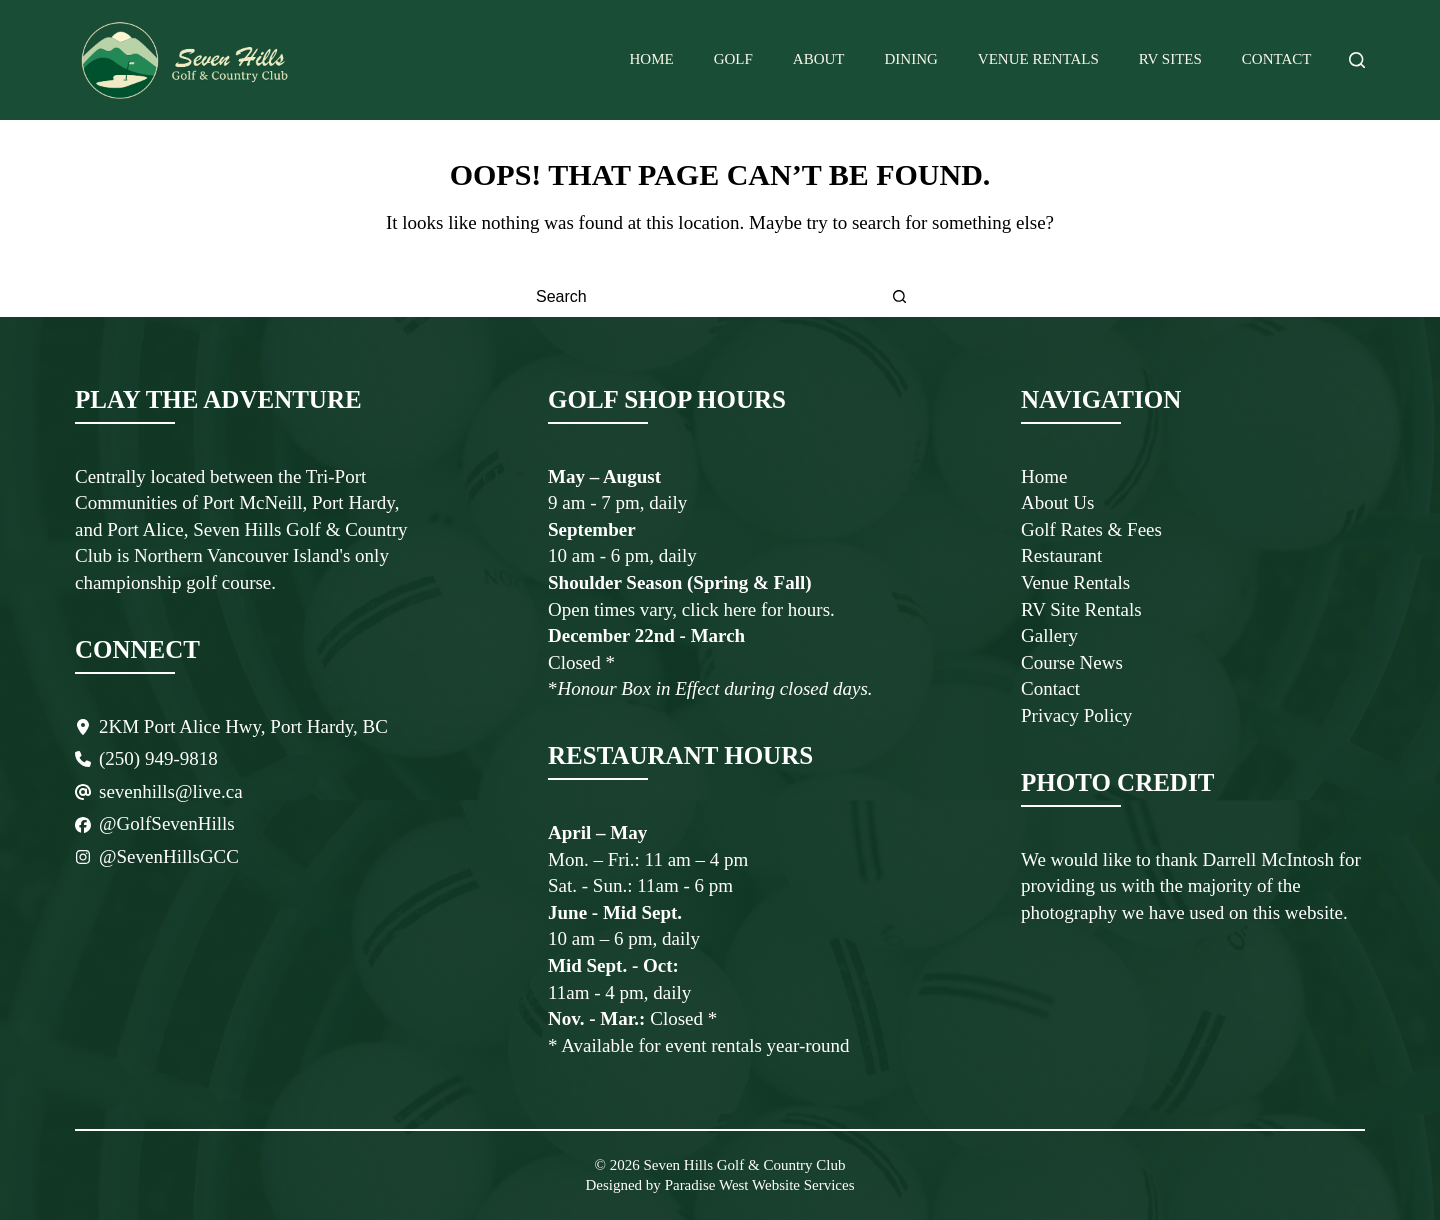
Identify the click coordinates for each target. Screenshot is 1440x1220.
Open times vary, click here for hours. (691, 609)
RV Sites (1170, 59)
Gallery (1049, 635)
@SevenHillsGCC (169, 856)
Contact (1277, 59)
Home (652, 59)
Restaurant (1061, 555)
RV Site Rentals (1081, 609)
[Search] (1357, 60)
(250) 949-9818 (158, 758)
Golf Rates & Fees (1091, 529)
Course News (1072, 662)
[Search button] (900, 297)
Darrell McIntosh (1271, 859)
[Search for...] (700, 297)
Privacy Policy (1076, 715)
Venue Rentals (1038, 59)
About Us (1057, 502)
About (819, 59)
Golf (733, 59)
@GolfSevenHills (167, 823)
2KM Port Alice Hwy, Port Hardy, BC (243, 726)
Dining (911, 59)
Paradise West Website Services (758, 1185)
